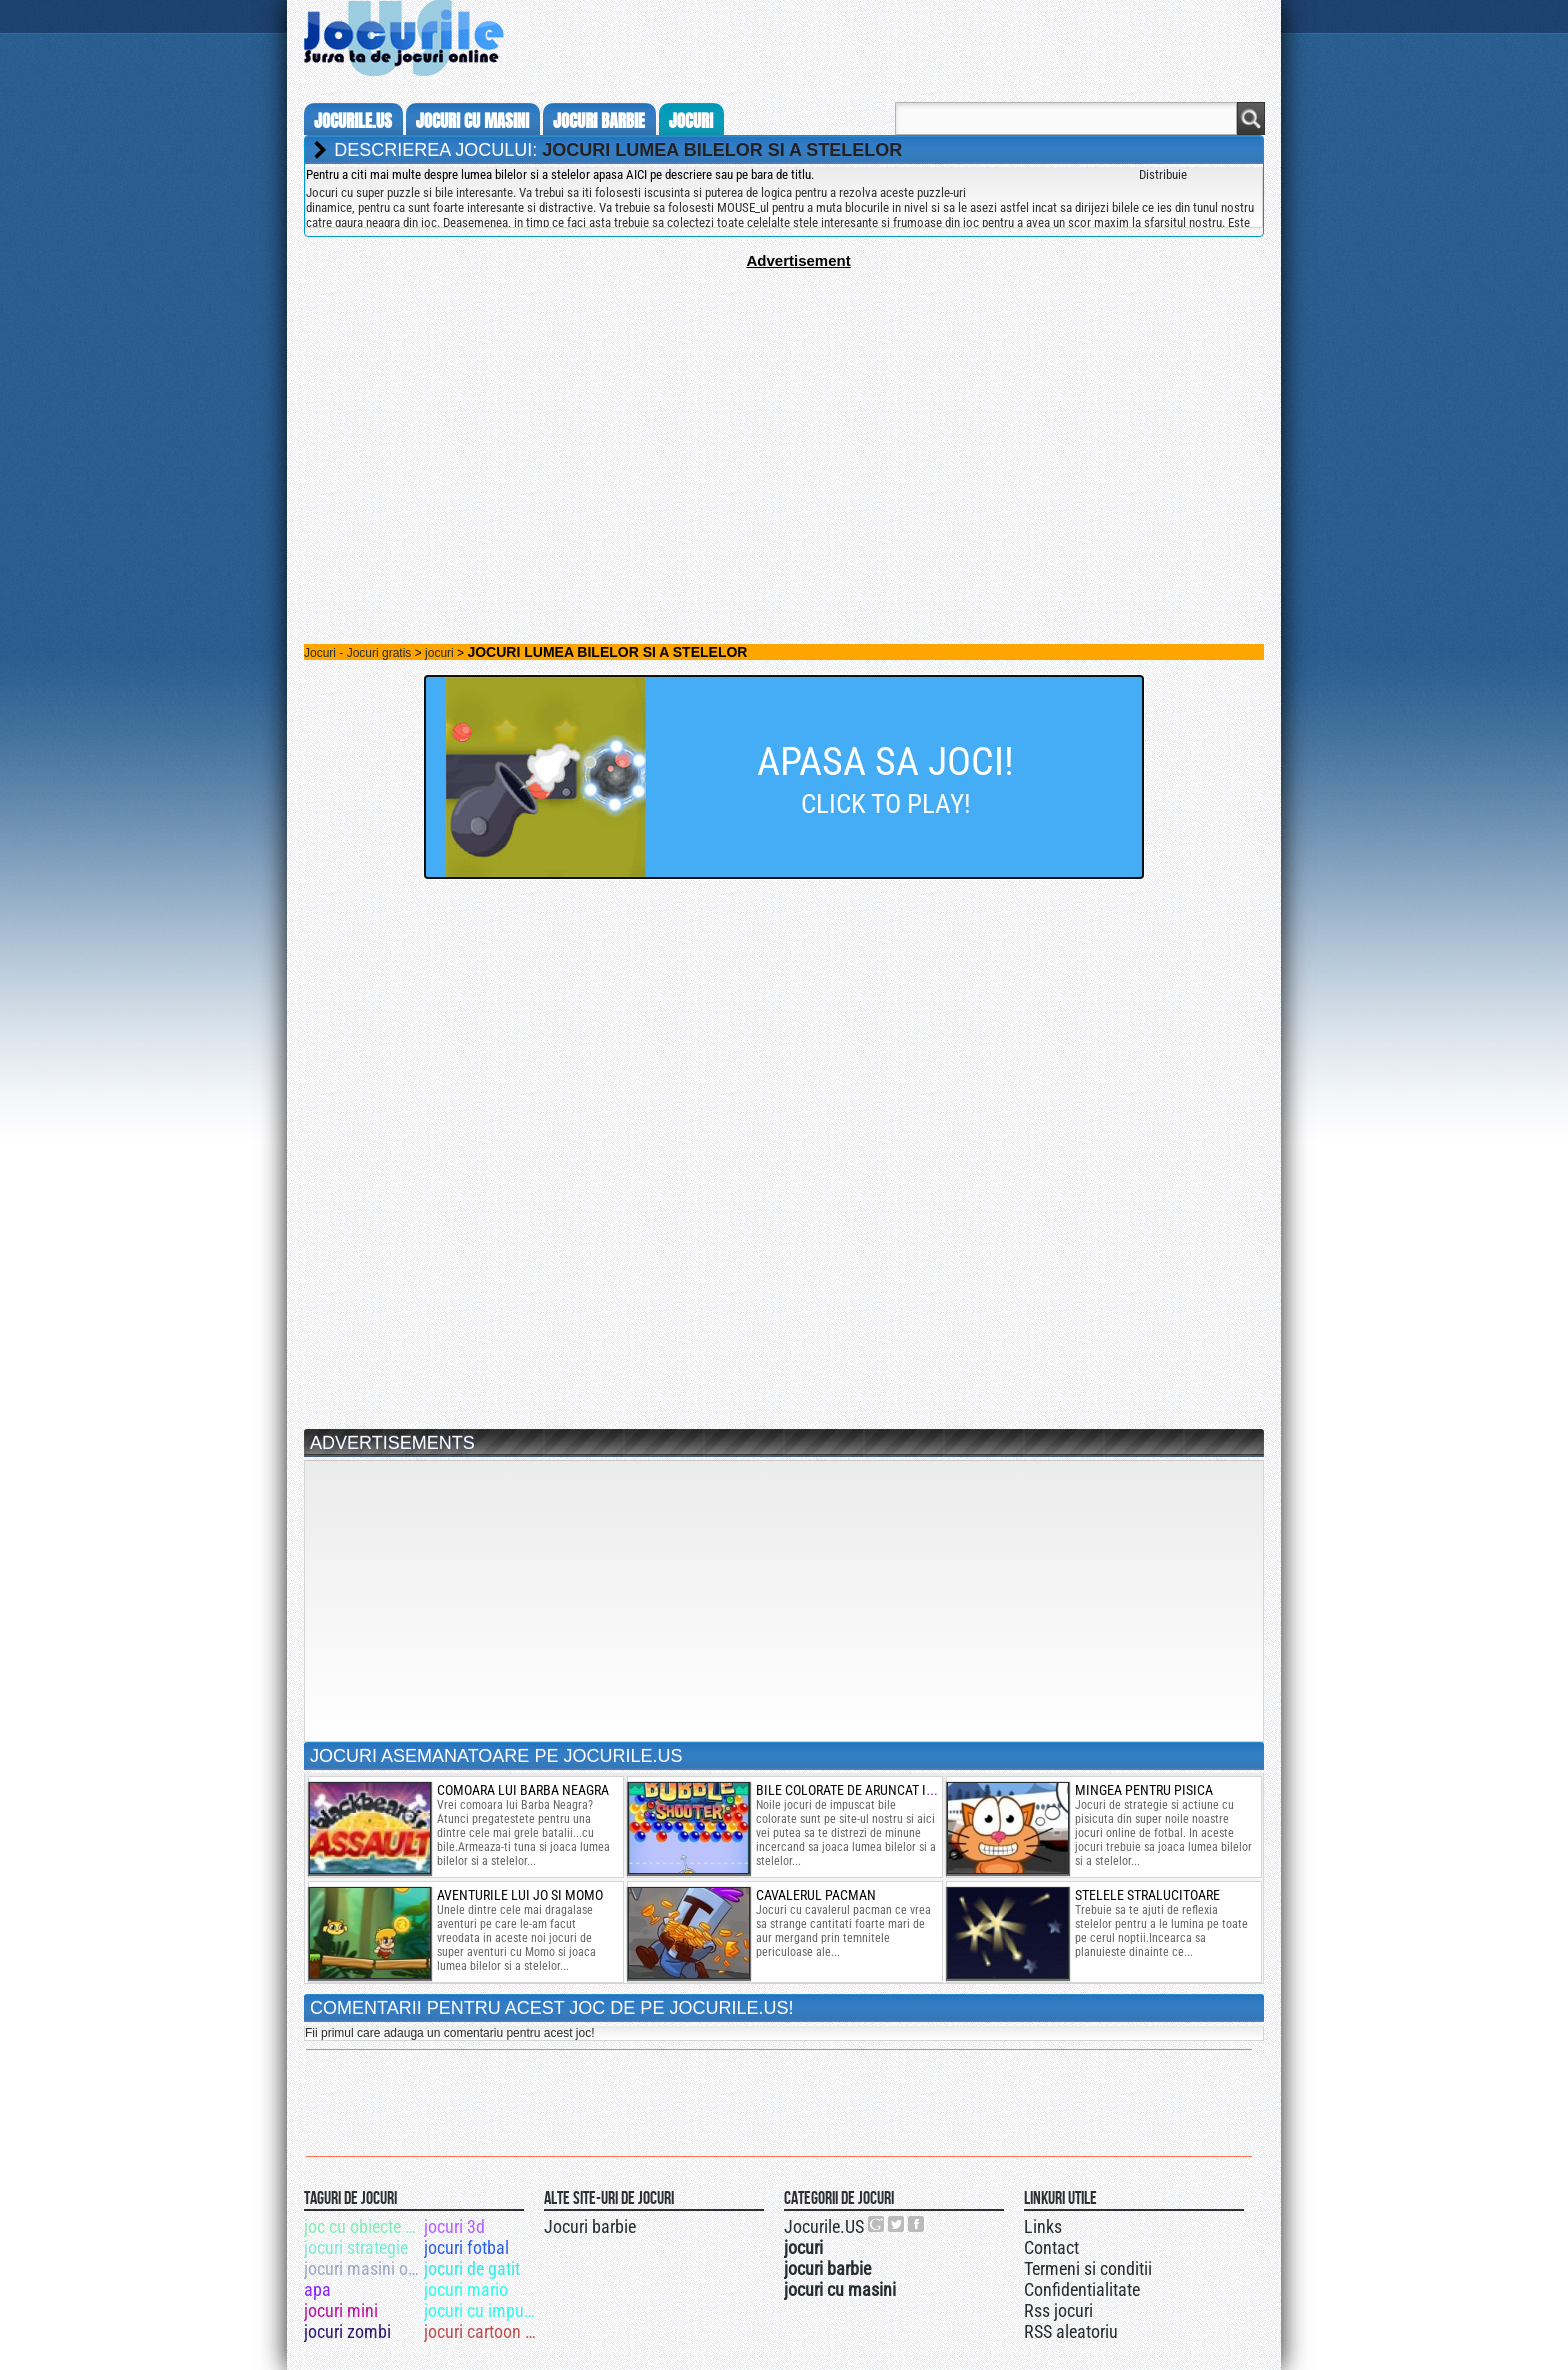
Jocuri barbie (590, 2226)
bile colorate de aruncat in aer (858, 1790)
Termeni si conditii (1088, 2268)
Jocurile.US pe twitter (897, 2224)
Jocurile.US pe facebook (917, 2224)
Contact (1051, 2247)
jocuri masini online (362, 2268)
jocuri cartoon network (482, 2331)
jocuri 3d (454, 2226)
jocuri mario (466, 2289)
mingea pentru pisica (1144, 1790)
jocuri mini (341, 2310)
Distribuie (1163, 174)
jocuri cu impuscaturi (482, 2310)
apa (317, 2289)
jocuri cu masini (472, 121)
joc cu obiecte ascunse (362, 2226)
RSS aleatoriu (1071, 2331)
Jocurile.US (824, 2226)
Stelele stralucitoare (1147, 1895)
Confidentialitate (1082, 2289)
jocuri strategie (356, 2247)
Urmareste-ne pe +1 (877, 2224)
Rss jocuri (1058, 2310)
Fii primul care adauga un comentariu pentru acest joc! (449, 2033)
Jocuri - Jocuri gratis (357, 653)
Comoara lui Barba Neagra (523, 1790)
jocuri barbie (599, 121)
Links (1043, 2226)
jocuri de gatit (472, 2268)
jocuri (691, 121)
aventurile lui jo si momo (520, 1895)
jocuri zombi (347, 2331)
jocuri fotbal (466, 2247)
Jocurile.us (353, 121)
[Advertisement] (784, 409)
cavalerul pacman (816, 1895)
